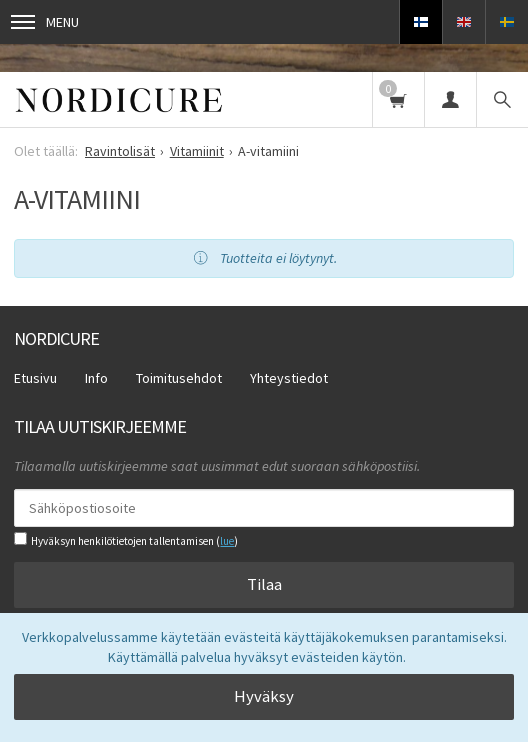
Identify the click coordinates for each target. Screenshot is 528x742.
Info (96, 378)
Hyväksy (264, 696)
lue (227, 541)
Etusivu (35, 378)
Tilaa (264, 584)
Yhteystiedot (289, 378)
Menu (45, 22)
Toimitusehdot (179, 378)
